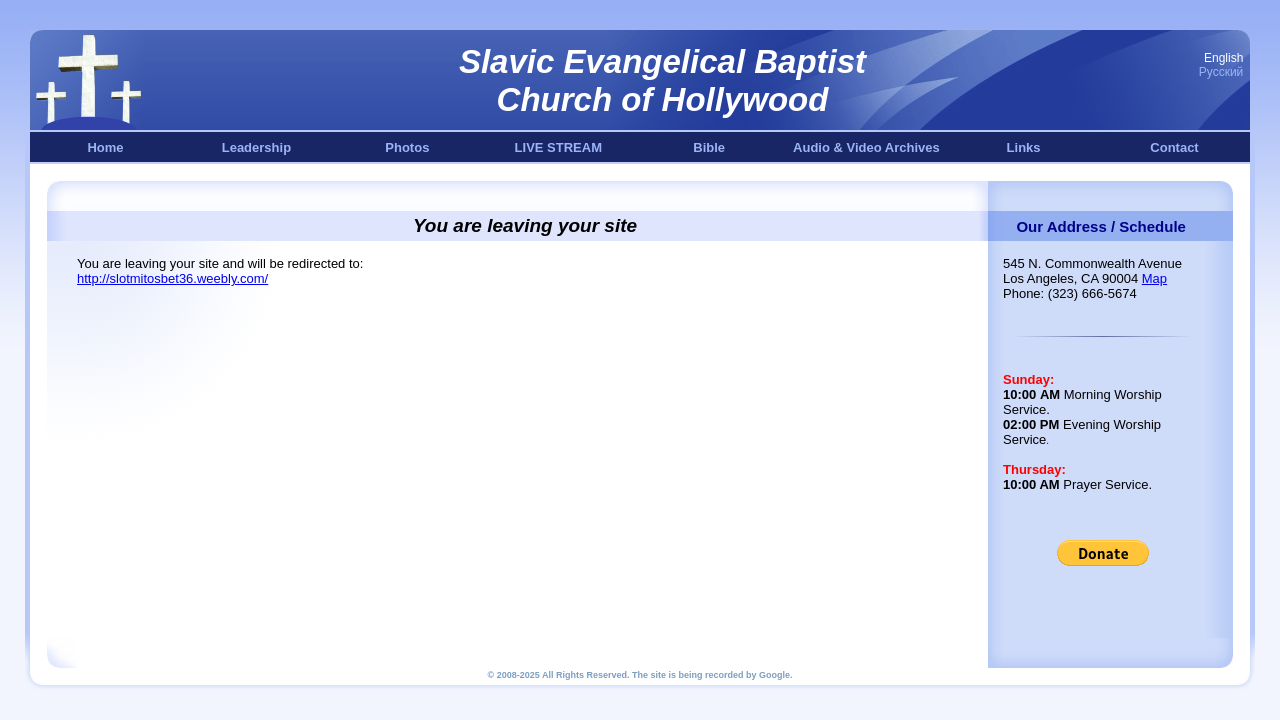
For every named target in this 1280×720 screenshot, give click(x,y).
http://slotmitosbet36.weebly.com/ (172, 278)
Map (1154, 278)
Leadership (256, 147)
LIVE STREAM (558, 147)
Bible (709, 147)
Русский (1221, 72)
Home (105, 147)
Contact (1174, 147)
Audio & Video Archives (866, 147)
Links (1024, 147)
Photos (407, 147)
